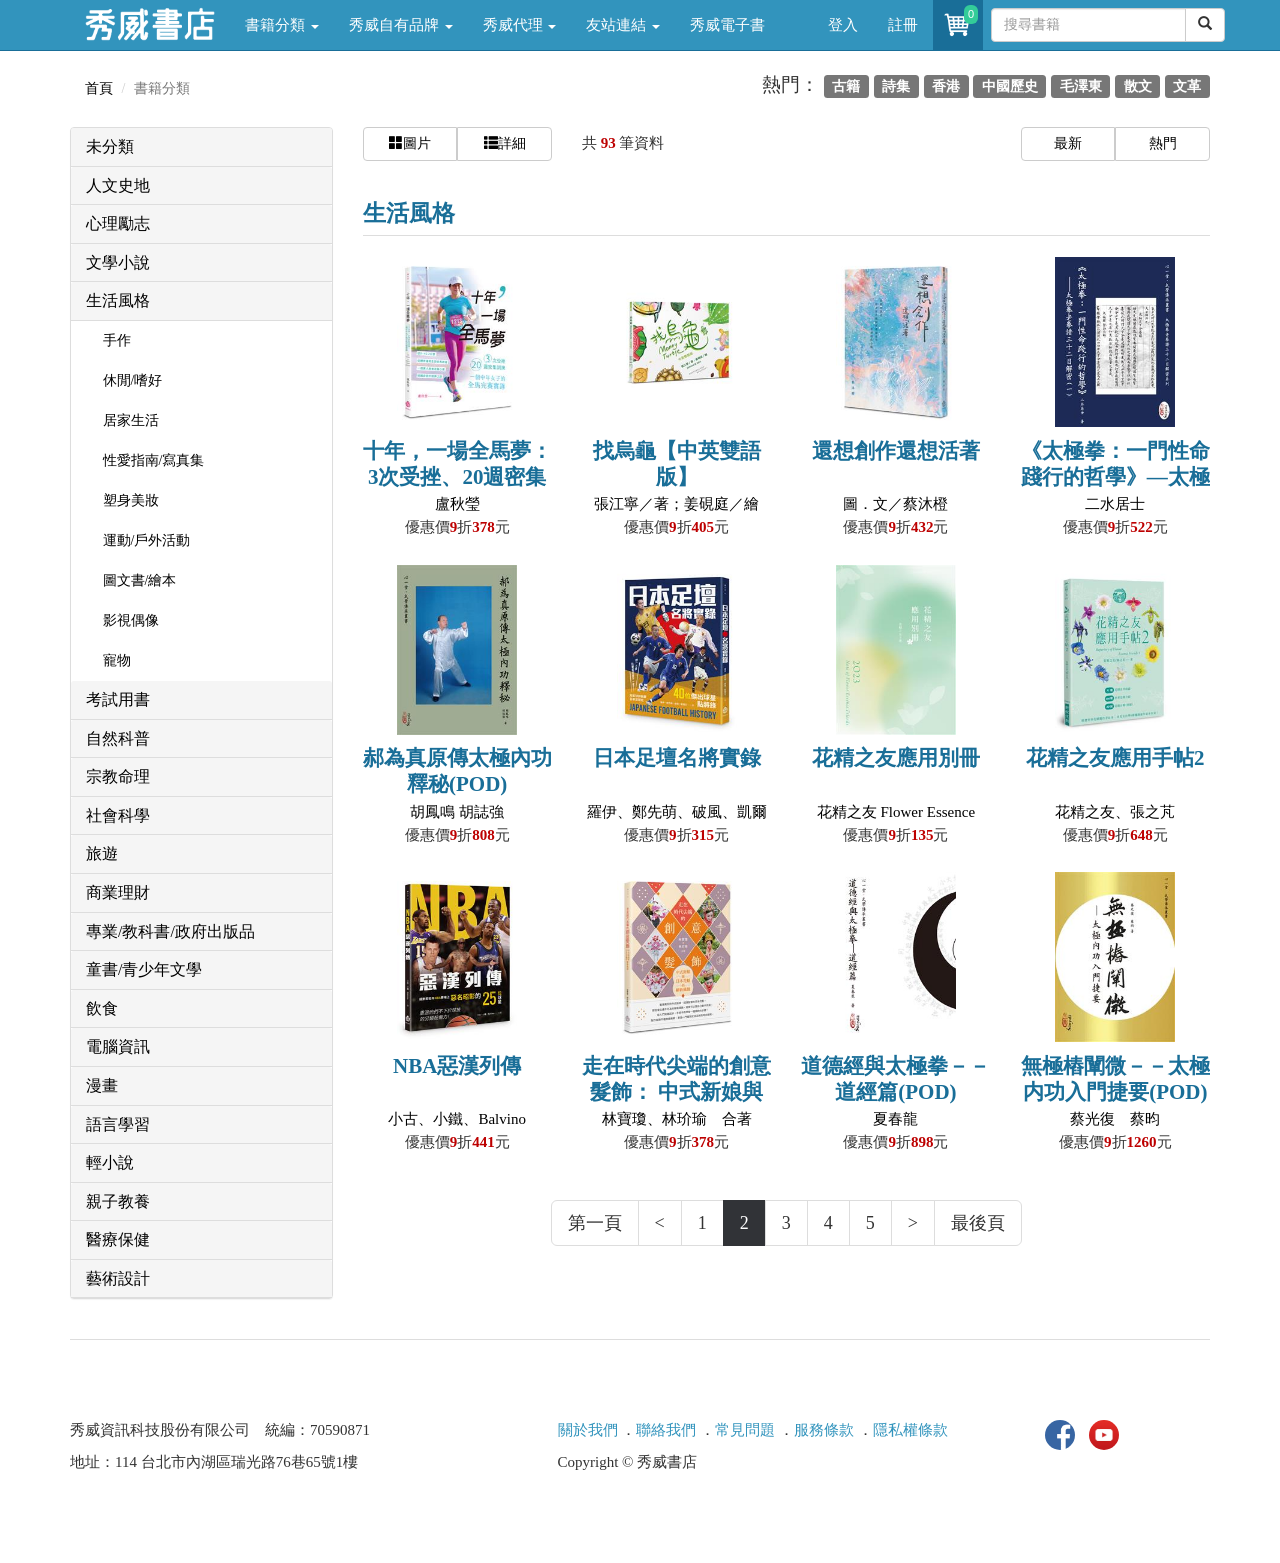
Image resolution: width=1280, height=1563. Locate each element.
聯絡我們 (666, 1430)
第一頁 (595, 1223)
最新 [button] (1068, 143)
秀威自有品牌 (401, 25)
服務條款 (824, 1430)
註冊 (903, 25)
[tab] (201, 147)
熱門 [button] (1163, 143)
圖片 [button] (410, 143)
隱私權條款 (910, 1430)
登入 (843, 25)
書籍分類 (282, 25)
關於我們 (588, 1430)
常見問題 (745, 1430)
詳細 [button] (505, 143)
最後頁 (978, 1223)
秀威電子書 (727, 25)
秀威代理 (520, 25)
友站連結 (623, 25)
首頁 (99, 88)
